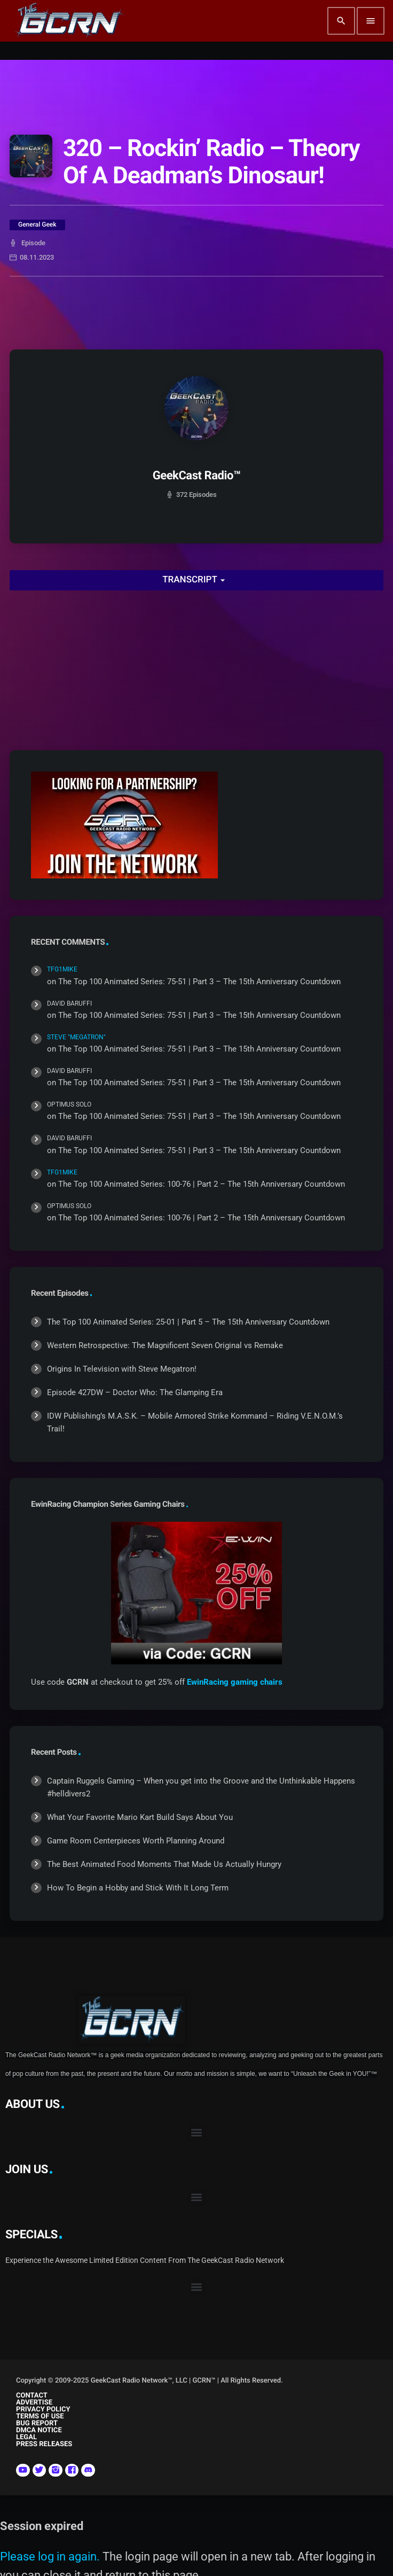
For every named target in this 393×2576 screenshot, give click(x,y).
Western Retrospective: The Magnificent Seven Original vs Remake (165, 1345)
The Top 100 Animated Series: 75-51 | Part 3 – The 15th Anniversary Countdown (199, 981)
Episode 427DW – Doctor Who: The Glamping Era (135, 1392)
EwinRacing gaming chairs (234, 1682)
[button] (197, 2132)
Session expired (41, 2526)
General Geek (37, 224)
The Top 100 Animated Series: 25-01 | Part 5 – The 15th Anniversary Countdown (188, 1322)
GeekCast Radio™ (197, 475)
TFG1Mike (62, 969)
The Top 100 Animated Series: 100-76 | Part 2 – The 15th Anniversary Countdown (201, 1184)
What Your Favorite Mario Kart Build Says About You (140, 1817)
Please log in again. (50, 2556)
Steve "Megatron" (76, 1037)
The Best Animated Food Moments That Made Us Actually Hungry (164, 1864)
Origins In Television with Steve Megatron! (121, 1369)
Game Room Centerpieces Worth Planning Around (135, 1841)
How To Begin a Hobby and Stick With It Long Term (138, 1888)
